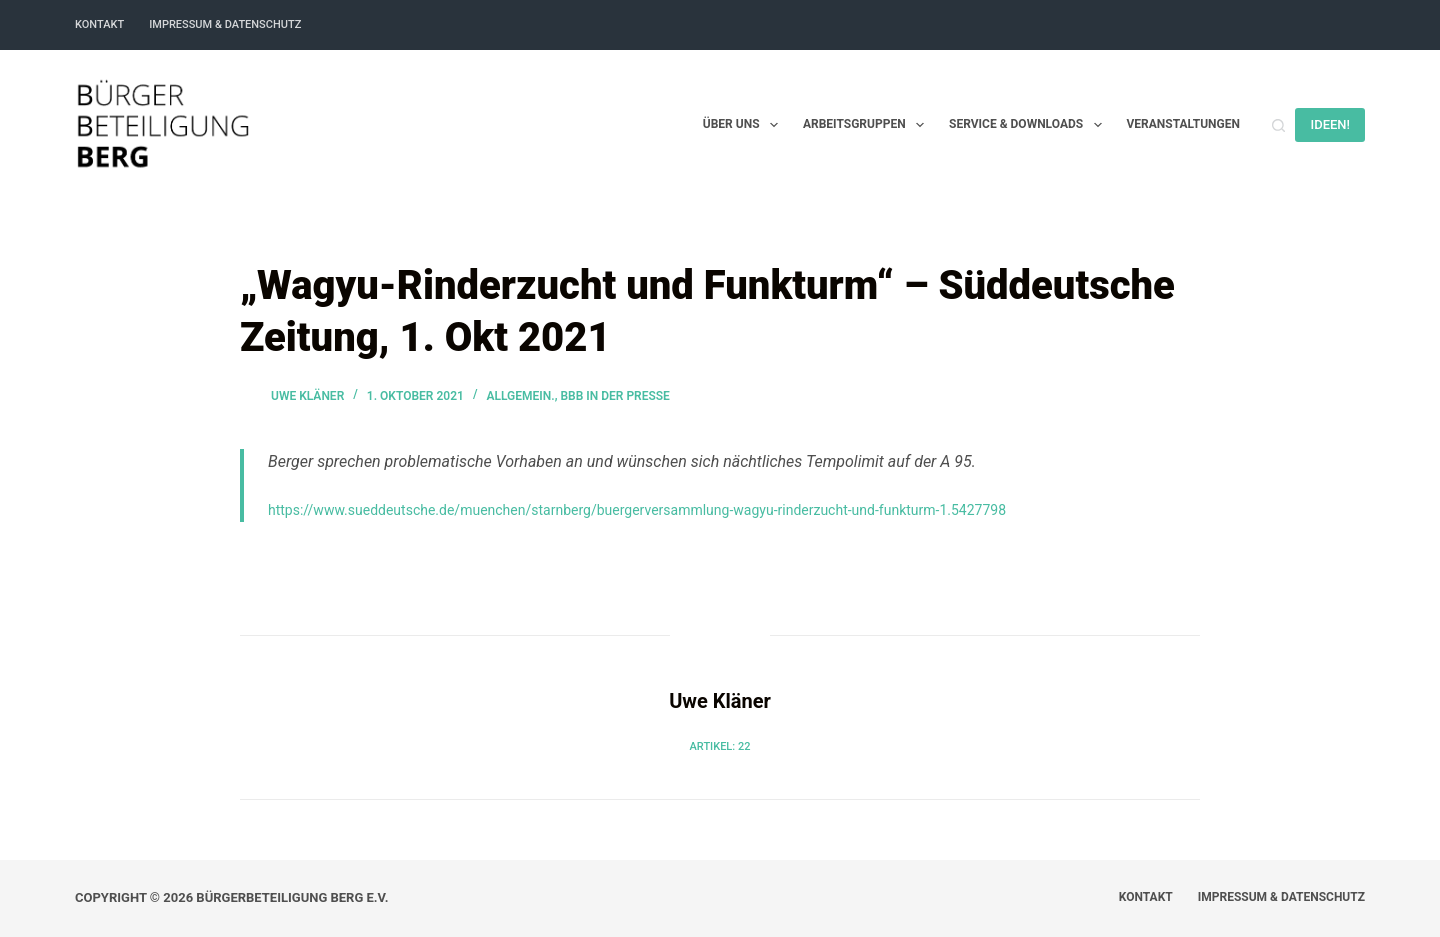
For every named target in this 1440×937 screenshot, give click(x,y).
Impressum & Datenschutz (225, 24)
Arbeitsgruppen (867, 125)
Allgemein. (520, 396)
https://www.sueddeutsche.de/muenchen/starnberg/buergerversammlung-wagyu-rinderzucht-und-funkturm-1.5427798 (637, 510)
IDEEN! (1330, 124)
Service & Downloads (1029, 125)
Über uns (744, 125)
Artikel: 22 (720, 746)
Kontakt (99, 24)
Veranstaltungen (1183, 124)
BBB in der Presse (614, 396)
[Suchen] (1278, 125)
